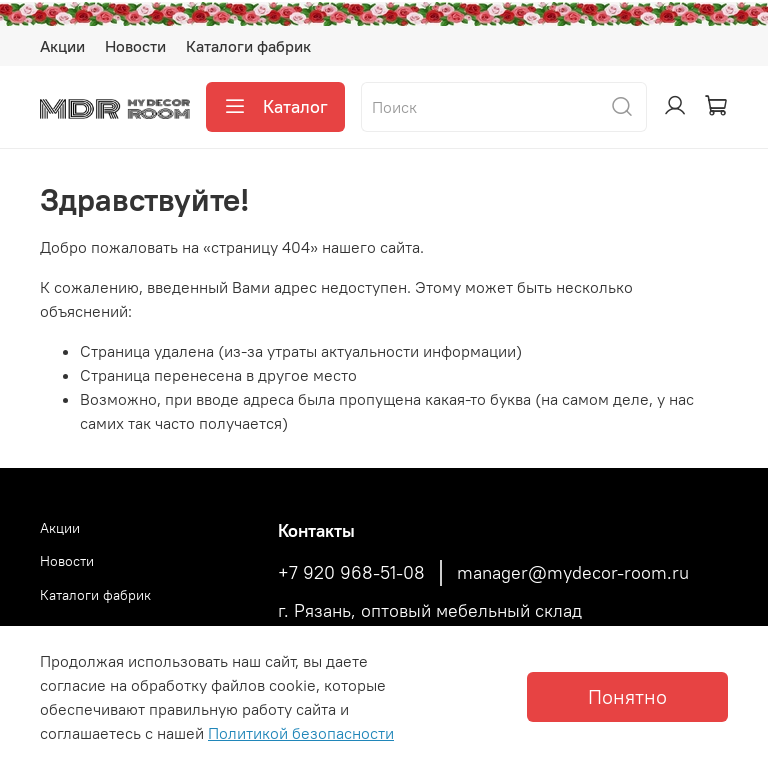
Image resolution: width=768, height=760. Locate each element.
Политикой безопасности (301, 733)
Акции (62, 46)
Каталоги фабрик (248, 46)
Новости (135, 46)
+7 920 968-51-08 (351, 573)
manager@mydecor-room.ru (573, 573)
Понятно (627, 696)
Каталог (275, 107)
